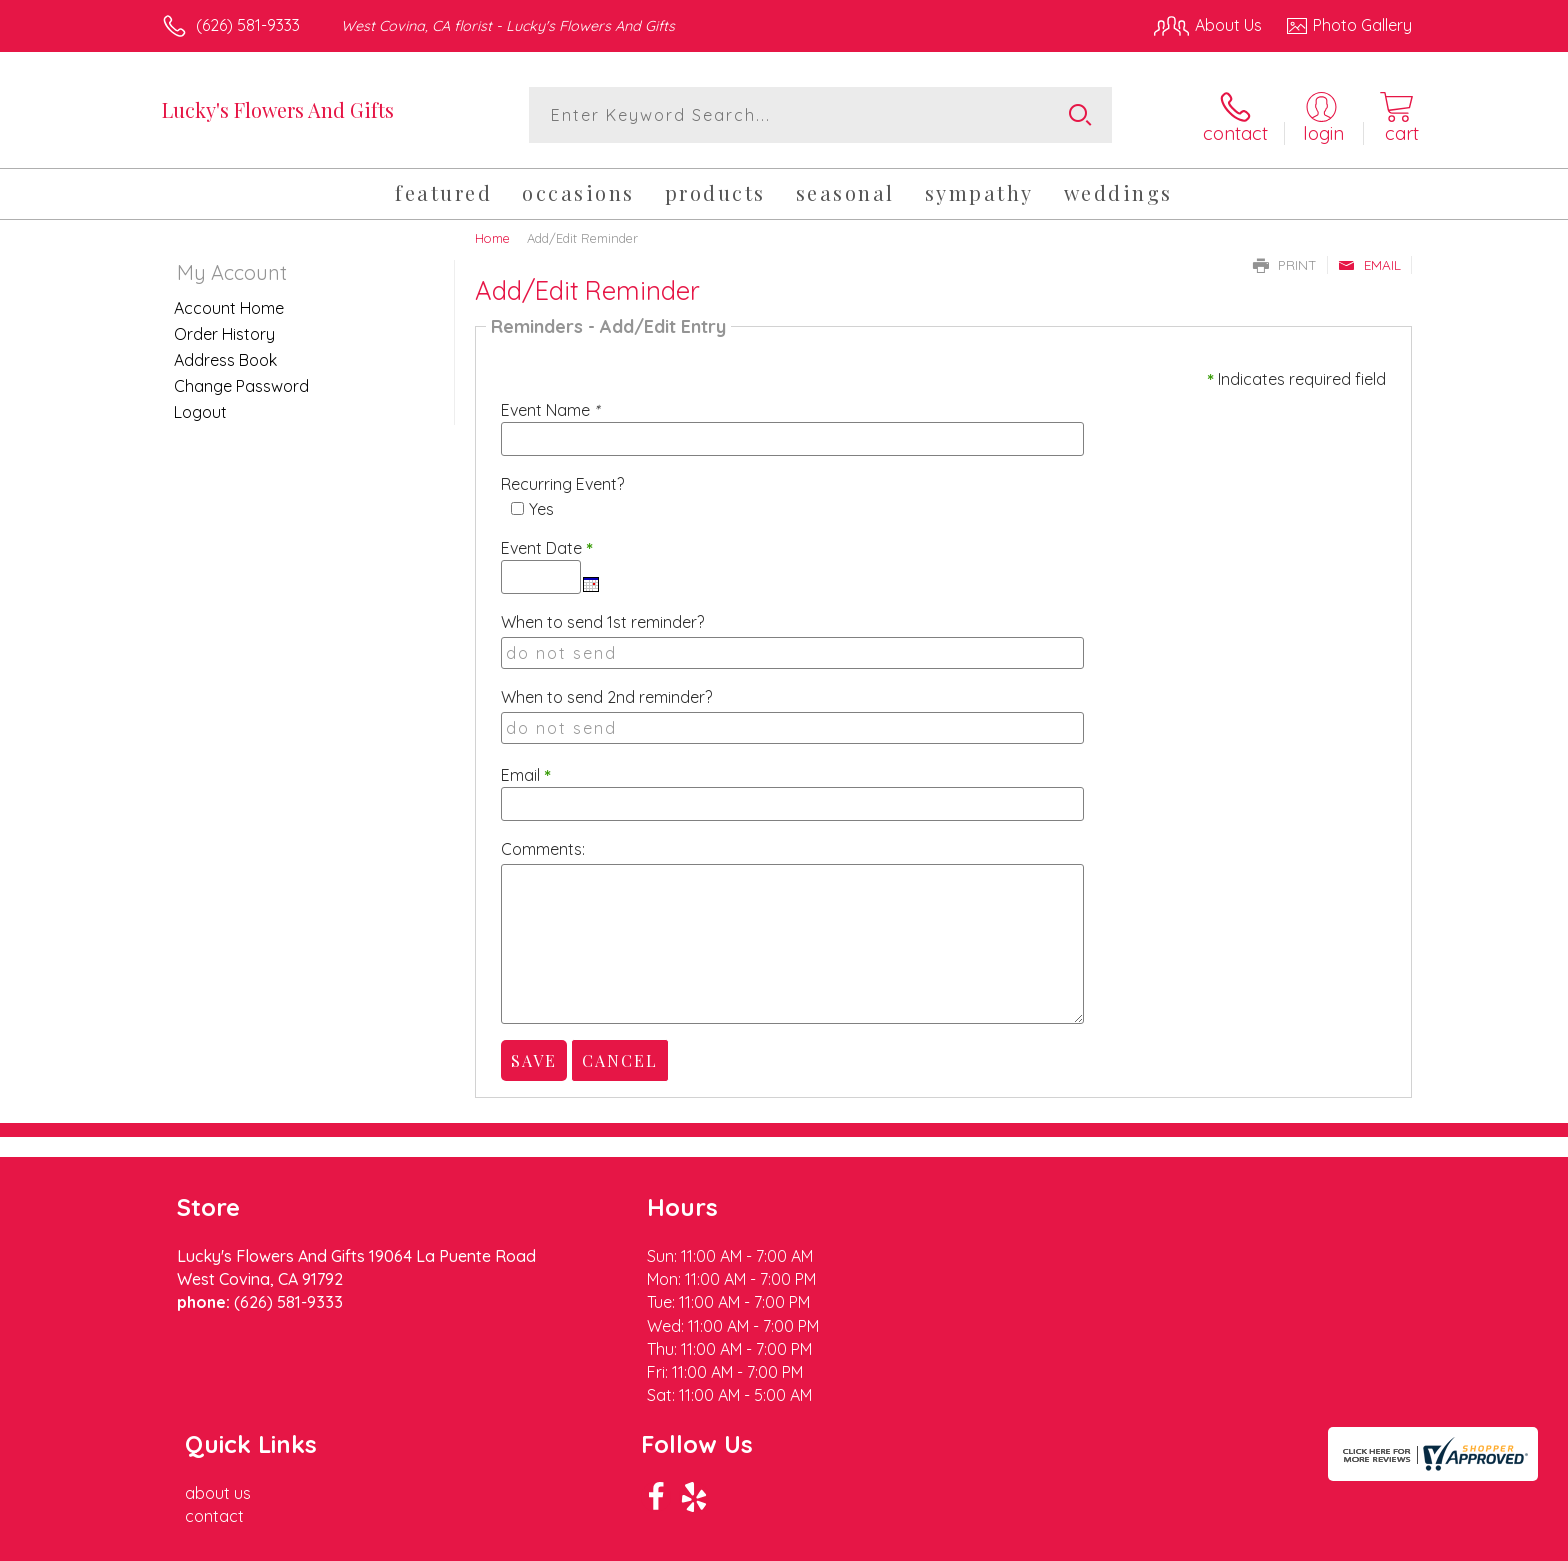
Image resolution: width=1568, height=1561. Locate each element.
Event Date (547, 548)
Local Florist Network (1235, 1541)
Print (1285, 264)
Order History (224, 333)
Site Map (1358, 1541)
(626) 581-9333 (248, 25)
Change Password (241, 385)
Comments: (543, 849)
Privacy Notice (1092, 1541)
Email (1369, 264)
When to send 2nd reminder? (606, 697)
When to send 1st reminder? (602, 622)
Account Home (229, 307)
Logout (200, 411)
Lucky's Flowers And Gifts (278, 109)
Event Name (550, 410)
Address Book (225, 359)
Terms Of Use (974, 1541)
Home (492, 237)
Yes (541, 509)
